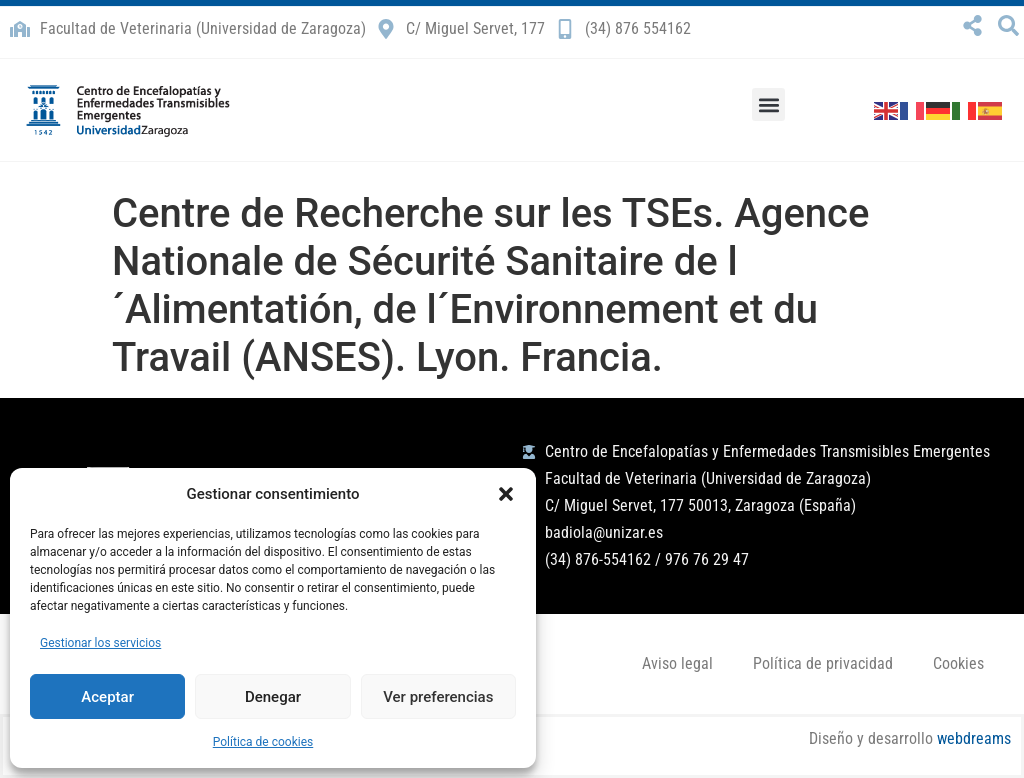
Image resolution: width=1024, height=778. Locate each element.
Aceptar (107, 697)
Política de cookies (263, 742)
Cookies (958, 663)
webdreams (974, 738)
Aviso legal (677, 663)
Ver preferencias (438, 697)
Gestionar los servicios (100, 643)
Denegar (273, 697)
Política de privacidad (823, 663)
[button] (506, 494)
